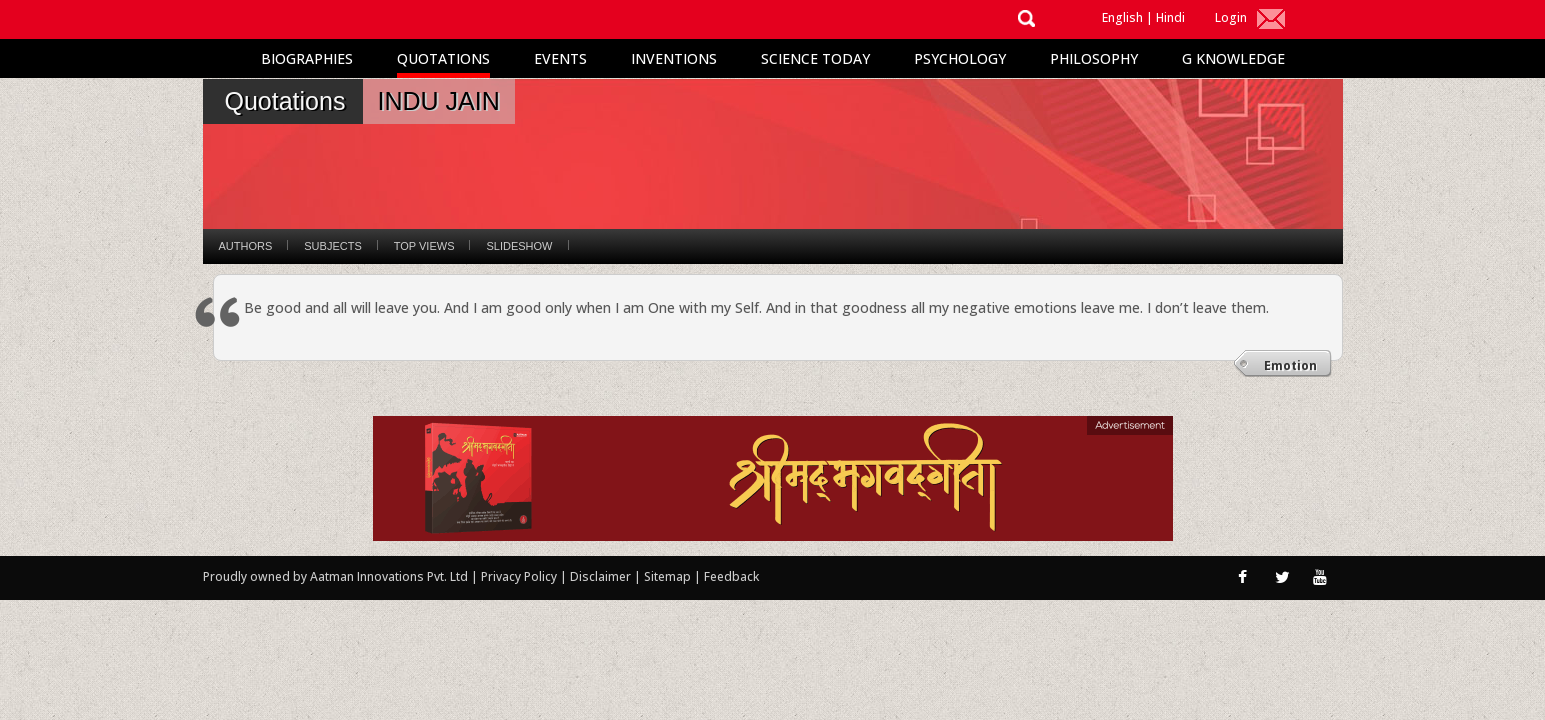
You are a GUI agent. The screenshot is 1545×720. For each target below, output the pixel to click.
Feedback (731, 576)
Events (560, 58)
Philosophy (1094, 58)
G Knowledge (1233, 58)
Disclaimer (600, 576)
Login (1231, 17)
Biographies (307, 58)
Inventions (674, 58)
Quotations (443, 58)
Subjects (332, 246)
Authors (246, 246)
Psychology (960, 58)
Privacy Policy (520, 576)
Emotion (1290, 365)
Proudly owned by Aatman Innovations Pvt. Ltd (335, 576)
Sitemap (669, 576)
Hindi (1170, 17)
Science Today (815, 58)
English (1122, 17)
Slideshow (519, 246)
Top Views (424, 246)
